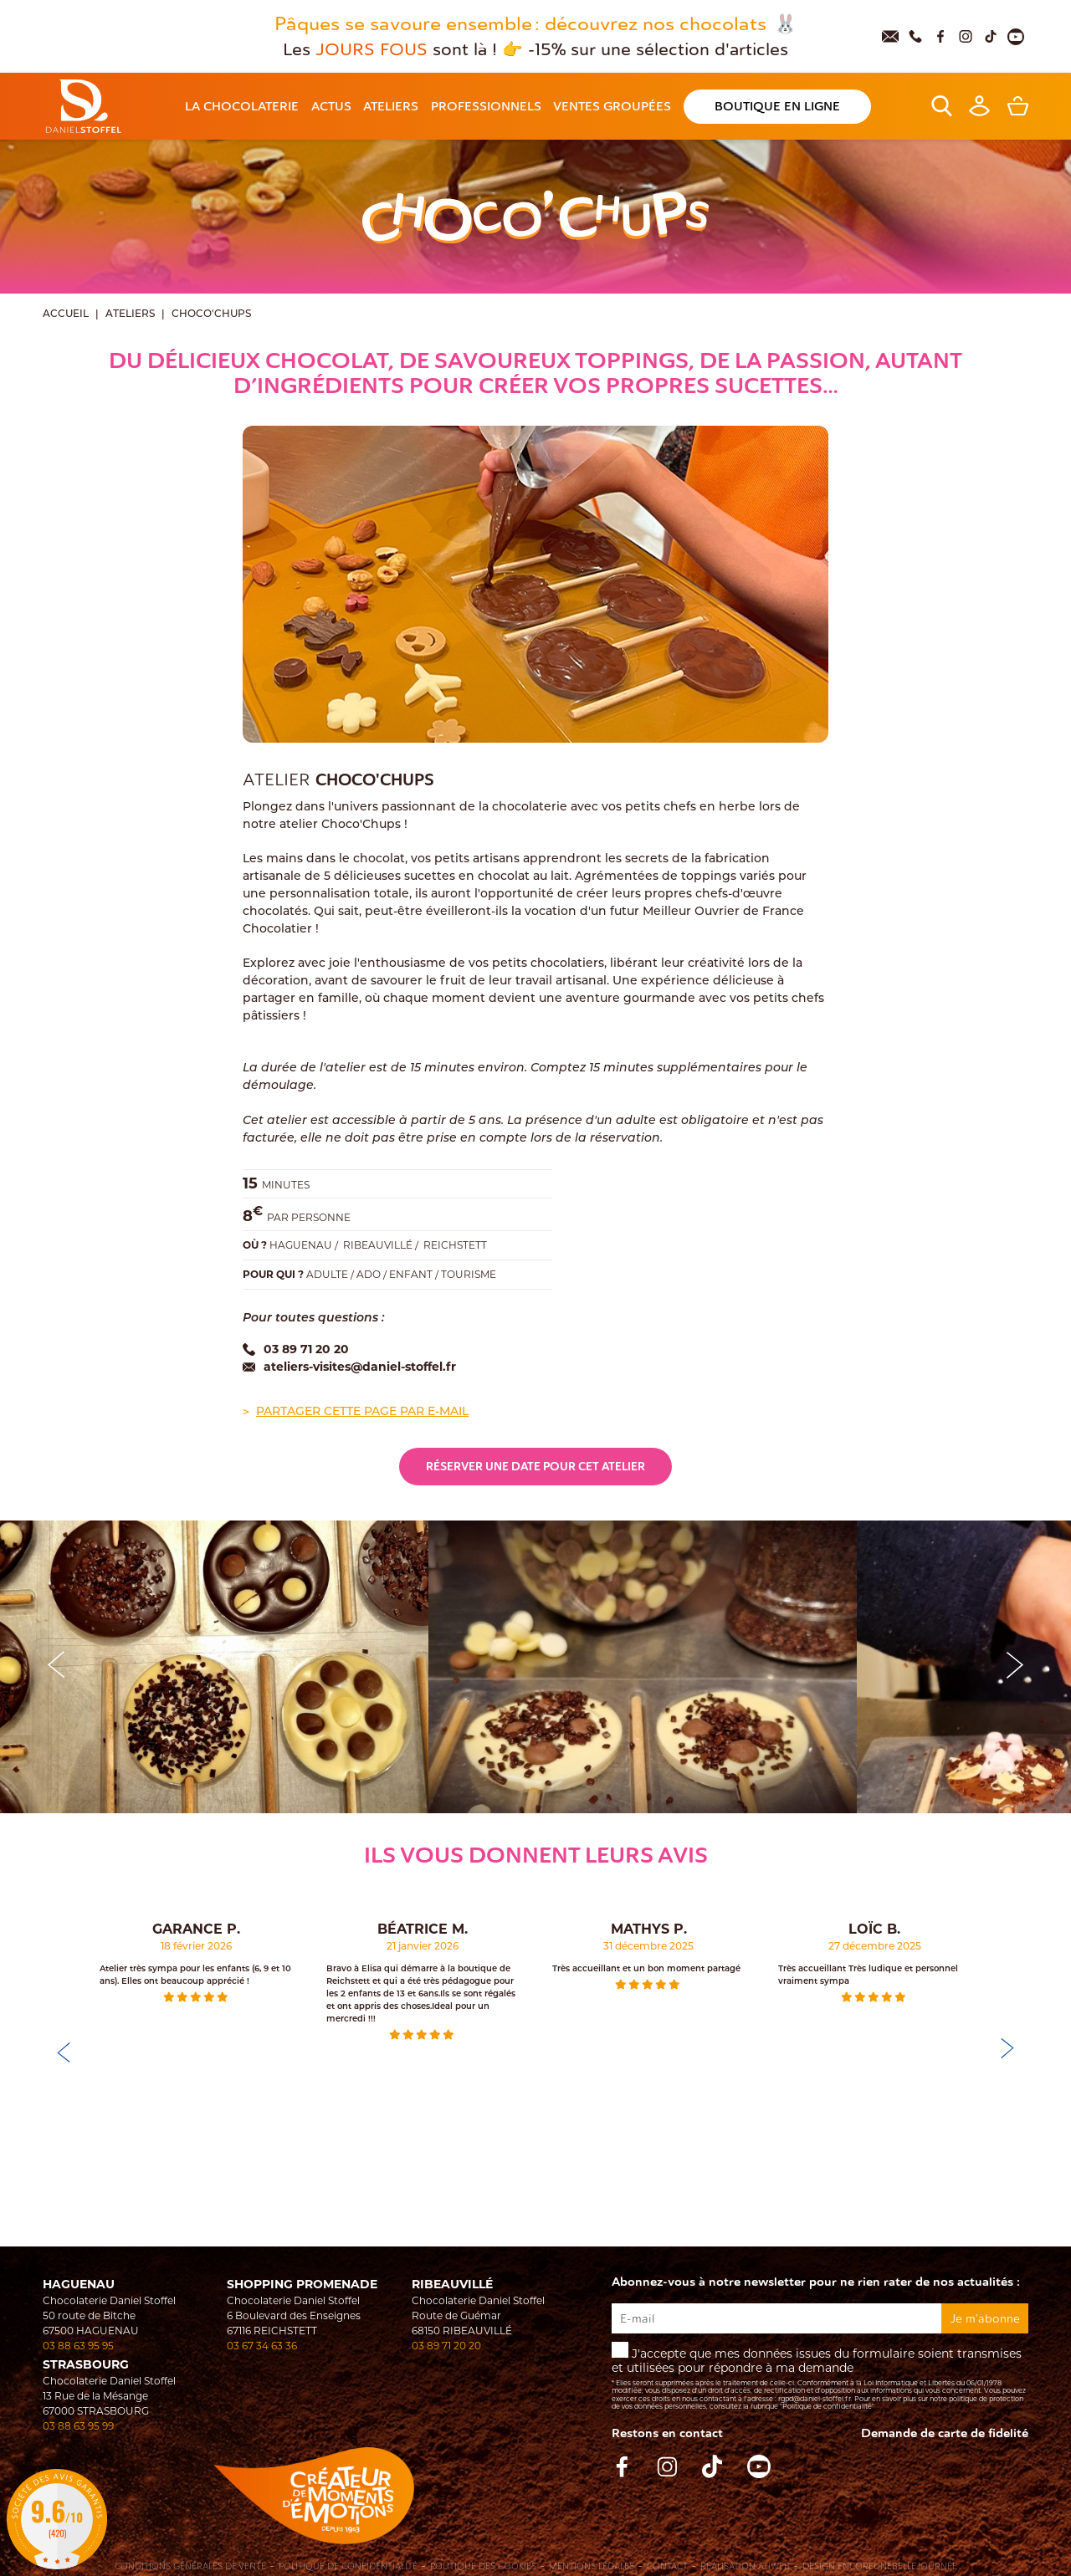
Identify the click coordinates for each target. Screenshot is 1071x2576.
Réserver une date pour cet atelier (535, 1467)
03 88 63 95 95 (78, 2345)
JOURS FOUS (374, 49)
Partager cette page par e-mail (362, 1412)
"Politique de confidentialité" (827, 2406)
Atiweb (774, 2566)
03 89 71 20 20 (446, 2345)
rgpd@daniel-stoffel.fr (814, 2399)
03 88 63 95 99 (78, 2426)
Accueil (66, 314)
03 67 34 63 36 (262, 2345)
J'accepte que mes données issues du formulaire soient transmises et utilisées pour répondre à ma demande (820, 2376)
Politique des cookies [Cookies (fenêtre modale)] (483, 2567)
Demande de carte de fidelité (944, 2433)
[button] (1015, 1663)
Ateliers (130, 314)
